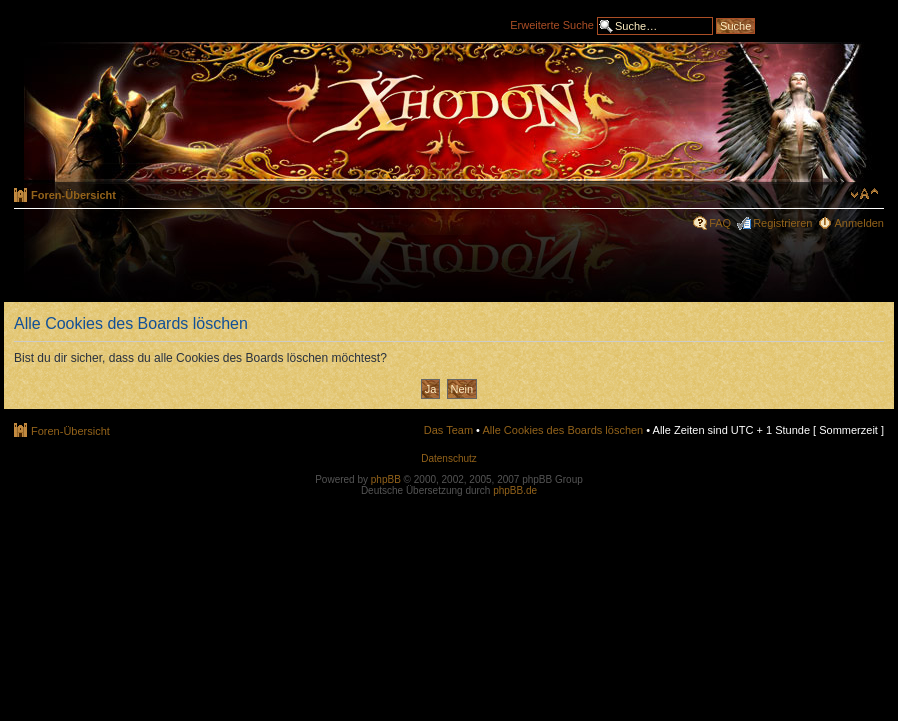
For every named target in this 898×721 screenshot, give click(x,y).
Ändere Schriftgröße (864, 194)
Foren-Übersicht (73, 195)
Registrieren (782, 223)
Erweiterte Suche (552, 24)
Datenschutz (449, 458)
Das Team (448, 430)
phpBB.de (515, 490)
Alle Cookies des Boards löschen (562, 430)
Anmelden (859, 223)
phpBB (386, 479)
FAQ (720, 223)
